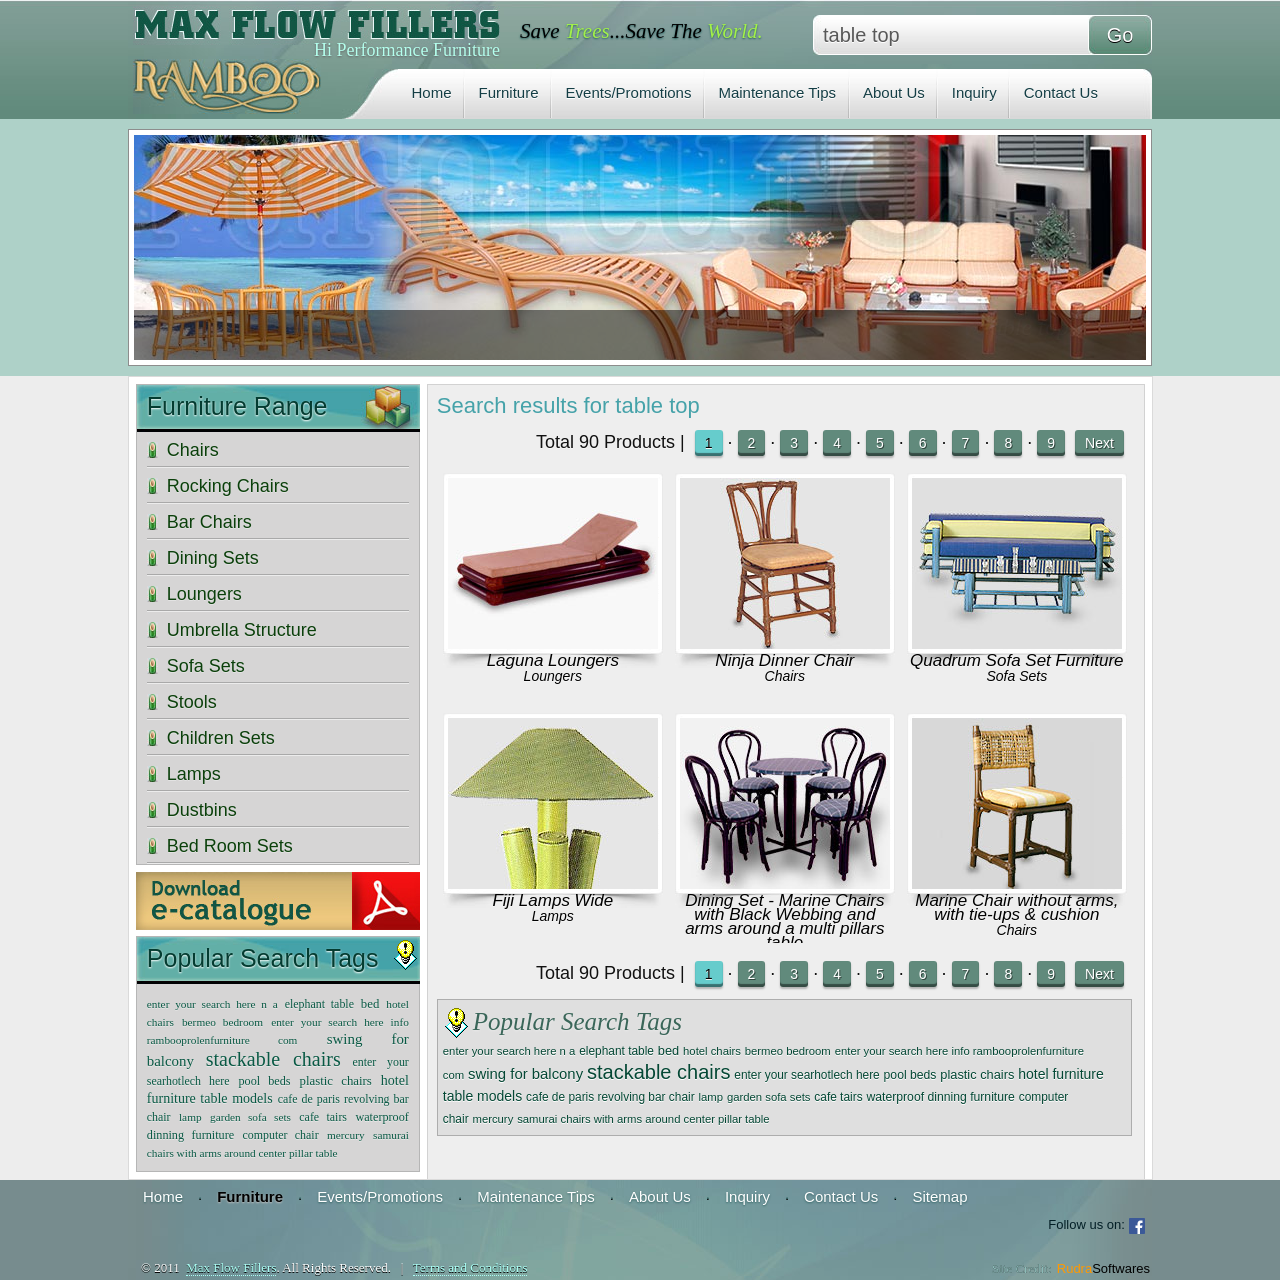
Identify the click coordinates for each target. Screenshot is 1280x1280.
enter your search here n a (509, 1051)
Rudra (1103, 1268)
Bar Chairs (209, 522)
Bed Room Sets (230, 846)
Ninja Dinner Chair (784, 660)
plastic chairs (977, 1074)
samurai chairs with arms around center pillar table (643, 1119)
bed (668, 1050)
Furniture (509, 92)
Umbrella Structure (242, 630)
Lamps (553, 916)
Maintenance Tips (777, 92)
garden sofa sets (769, 1097)
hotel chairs (712, 1051)
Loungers (553, 676)
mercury (492, 1119)
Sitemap (939, 1196)
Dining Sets (213, 558)
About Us (894, 92)
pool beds (910, 1075)
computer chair (281, 1135)
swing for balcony (525, 1074)
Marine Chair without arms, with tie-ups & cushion (1016, 907)
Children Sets (221, 738)
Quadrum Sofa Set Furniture (1017, 660)
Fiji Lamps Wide (552, 900)
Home (432, 92)
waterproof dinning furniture (940, 1097)
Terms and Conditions (470, 1267)
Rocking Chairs (228, 486)
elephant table (616, 1051)
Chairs (785, 676)
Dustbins (202, 810)
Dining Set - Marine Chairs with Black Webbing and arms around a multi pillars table (784, 921)
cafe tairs (838, 1097)
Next (1099, 443)
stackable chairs (658, 1072)
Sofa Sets (1016, 676)
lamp (711, 1097)
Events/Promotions (629, 92)
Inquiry (974, 92)
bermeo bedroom (788, 1051)
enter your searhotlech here (806, 1075)
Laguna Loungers (553, 660)
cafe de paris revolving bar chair (610, 1097)
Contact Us (1061, 92)
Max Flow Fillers (231, 1267)
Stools (192, 702)
